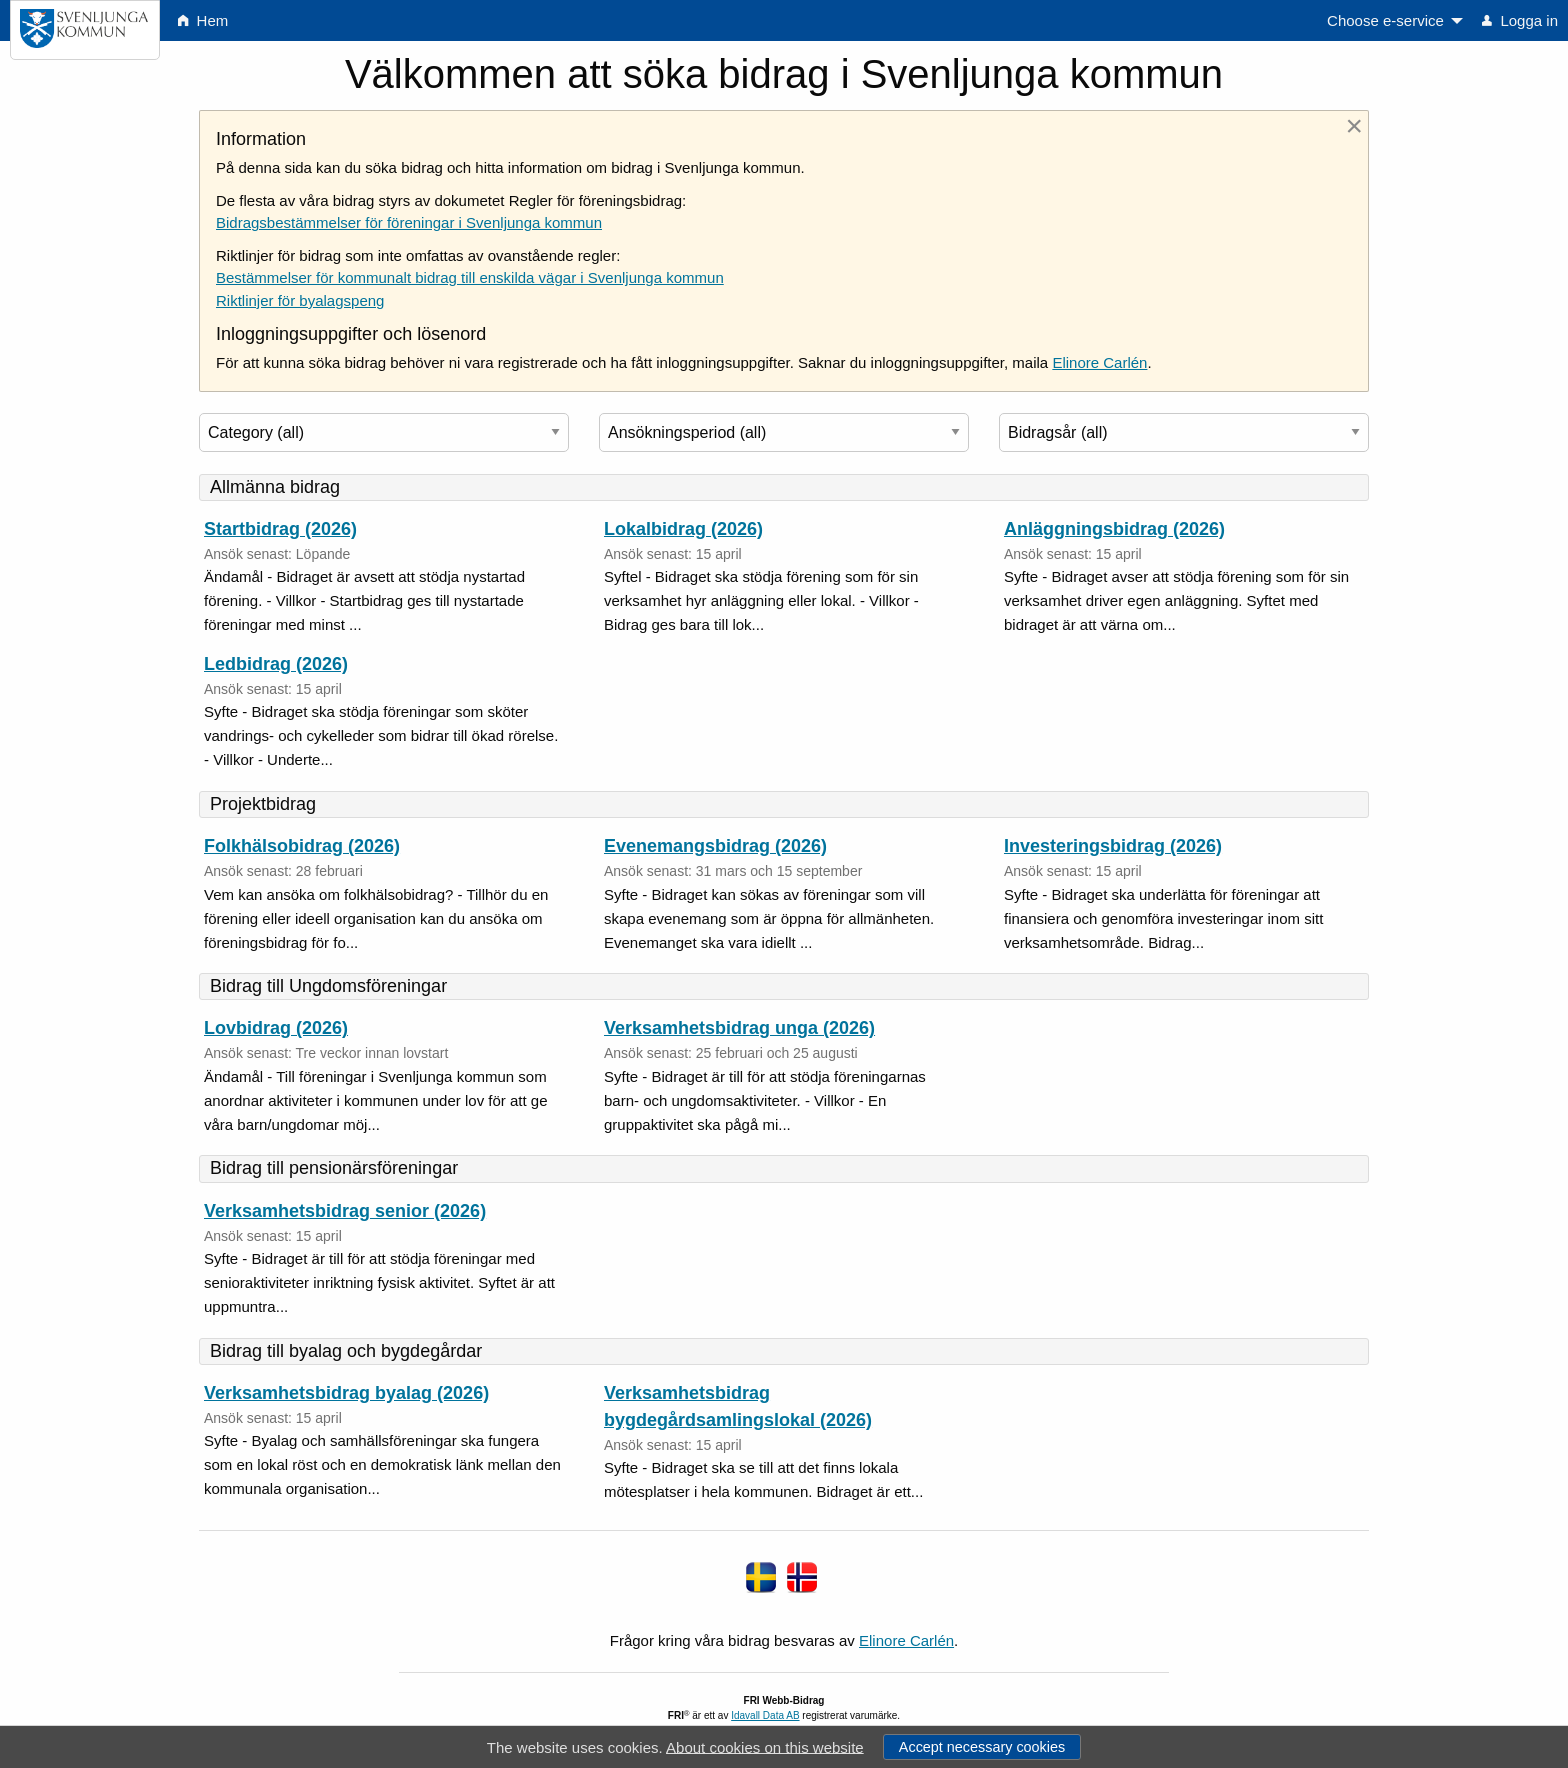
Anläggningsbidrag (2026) (1114, 529)
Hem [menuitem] (203, 20)
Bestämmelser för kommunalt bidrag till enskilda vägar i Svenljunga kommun (470, 277)
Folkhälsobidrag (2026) (302, 846)
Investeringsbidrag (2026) (1113, 846)
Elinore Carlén (1099, 362)
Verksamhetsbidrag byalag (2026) (346, 1393)
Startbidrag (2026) (280, 529)
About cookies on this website (765, 1746)
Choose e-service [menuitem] (1385, 20)
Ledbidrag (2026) (276, 664)
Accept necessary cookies (982, 1747)
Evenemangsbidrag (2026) (715, 846)
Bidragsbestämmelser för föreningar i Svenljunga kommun (409, 222)
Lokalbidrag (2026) (683, 529)
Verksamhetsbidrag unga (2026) (739, 1028)
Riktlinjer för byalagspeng (300, 300)
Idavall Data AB (765, 1715)
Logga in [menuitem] (1520, 20)
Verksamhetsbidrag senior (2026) (345, 1211)
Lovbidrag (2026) (276, 1028)
